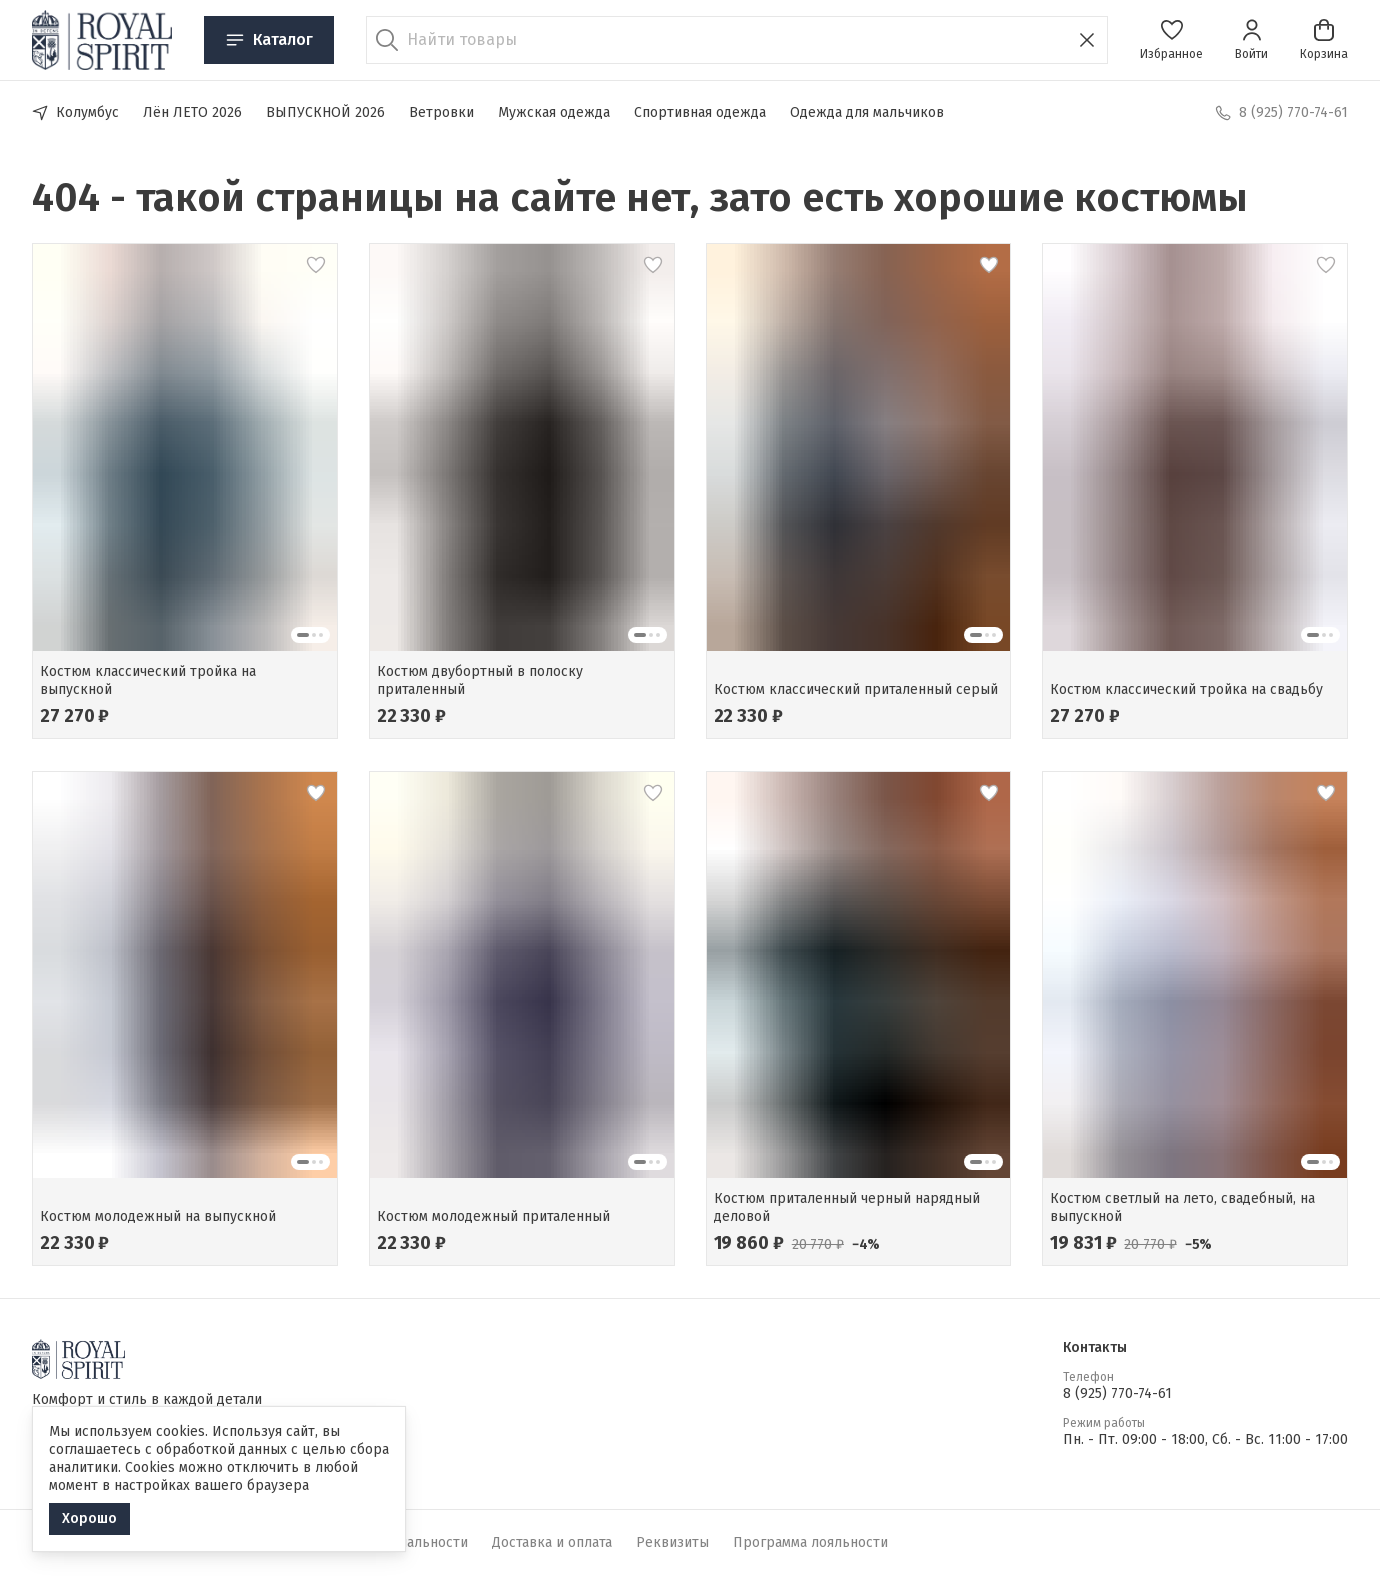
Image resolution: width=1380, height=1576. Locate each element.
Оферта (205, 1542)
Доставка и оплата (552, 1542)
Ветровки (441, 112)
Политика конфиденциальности (361, 1542)
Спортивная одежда (700, 112)
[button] (1171, 40)
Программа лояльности (810, 1542)
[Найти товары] (737, 40)
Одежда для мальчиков (867, 112)
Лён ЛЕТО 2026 (192, 112)
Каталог (269, 40)
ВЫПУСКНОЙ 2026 (325, 112)
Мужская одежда (554, 112)
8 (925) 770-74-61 (1117, 1393)
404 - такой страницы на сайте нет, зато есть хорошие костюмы (640, 198)
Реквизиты (672, 1542)
